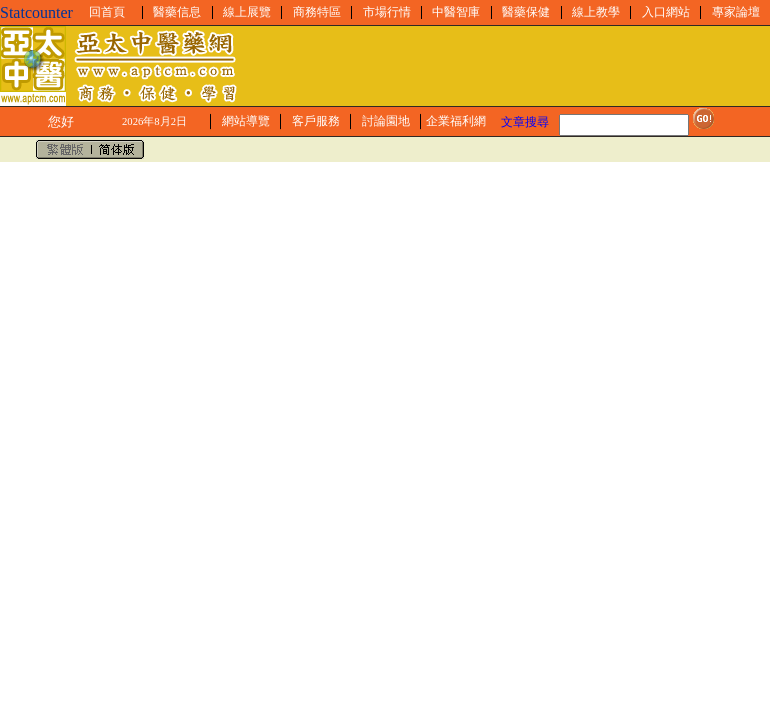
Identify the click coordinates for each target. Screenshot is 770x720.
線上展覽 (247, 12)
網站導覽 (246, 121)
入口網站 (666, 12)
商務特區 (317, 12)
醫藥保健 (526, 12)
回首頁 (107, 12)
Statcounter (36, 12)
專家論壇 (736, 12)
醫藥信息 (177, 12)
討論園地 (386, 121)
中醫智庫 (456, 12)
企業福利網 (456, 121)
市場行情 (387, 12)
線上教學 (596, 12)
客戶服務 (316, 121)
